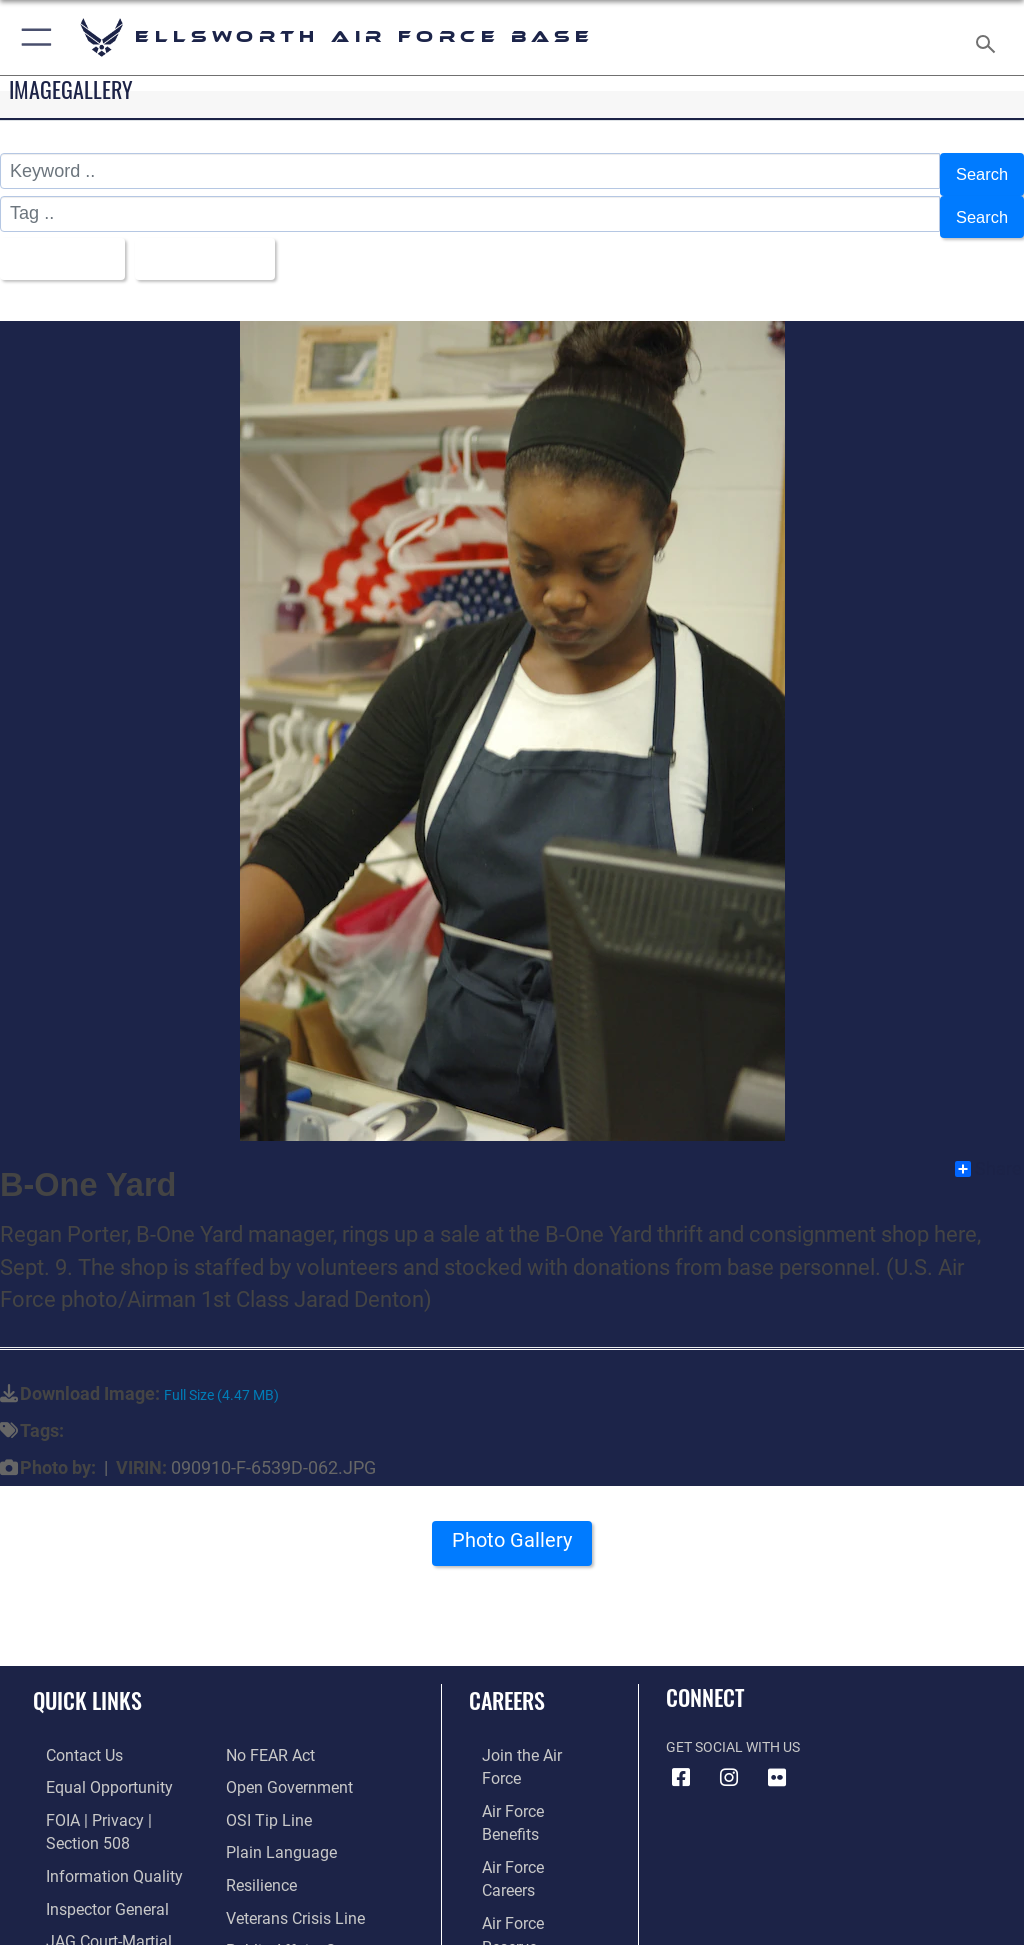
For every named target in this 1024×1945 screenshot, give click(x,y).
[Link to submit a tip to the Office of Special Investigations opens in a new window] (262, 1766)
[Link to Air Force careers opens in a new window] (522, 1796)
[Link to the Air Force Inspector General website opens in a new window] (88, 1858)
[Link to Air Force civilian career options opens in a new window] (514, 1888)
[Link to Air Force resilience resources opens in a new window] (256, 1827)
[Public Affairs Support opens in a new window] (294, 1888)
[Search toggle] (989, 37)
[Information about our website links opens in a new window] (79, 1919)
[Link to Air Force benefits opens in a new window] (523, 1766)
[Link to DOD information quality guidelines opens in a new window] (93, 1827)
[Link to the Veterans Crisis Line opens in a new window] (287, 1858)
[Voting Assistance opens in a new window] (282, 1919)
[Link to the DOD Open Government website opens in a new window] (282, 1735)
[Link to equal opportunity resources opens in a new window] (89, 1766)
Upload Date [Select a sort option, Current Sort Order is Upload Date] (214, 244)
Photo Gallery (512, 1528)
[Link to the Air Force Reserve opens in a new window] (522, 1827)
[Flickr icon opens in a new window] (777, 1759)
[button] (32, 37)
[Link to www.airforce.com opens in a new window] (523, 1735)
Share (988, 1150)
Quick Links (87, 1681)
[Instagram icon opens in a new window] (729, 1759)
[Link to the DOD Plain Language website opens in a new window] (274, 1796)
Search (979, 172)
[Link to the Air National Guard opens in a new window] (526, 1858)
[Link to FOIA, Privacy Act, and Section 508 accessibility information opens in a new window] (117, 1796)
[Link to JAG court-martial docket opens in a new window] (112, 1888)
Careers (507, 1681)
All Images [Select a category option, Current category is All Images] (60, 244)
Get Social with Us (733, 1728)
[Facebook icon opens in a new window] (681, 1759)
